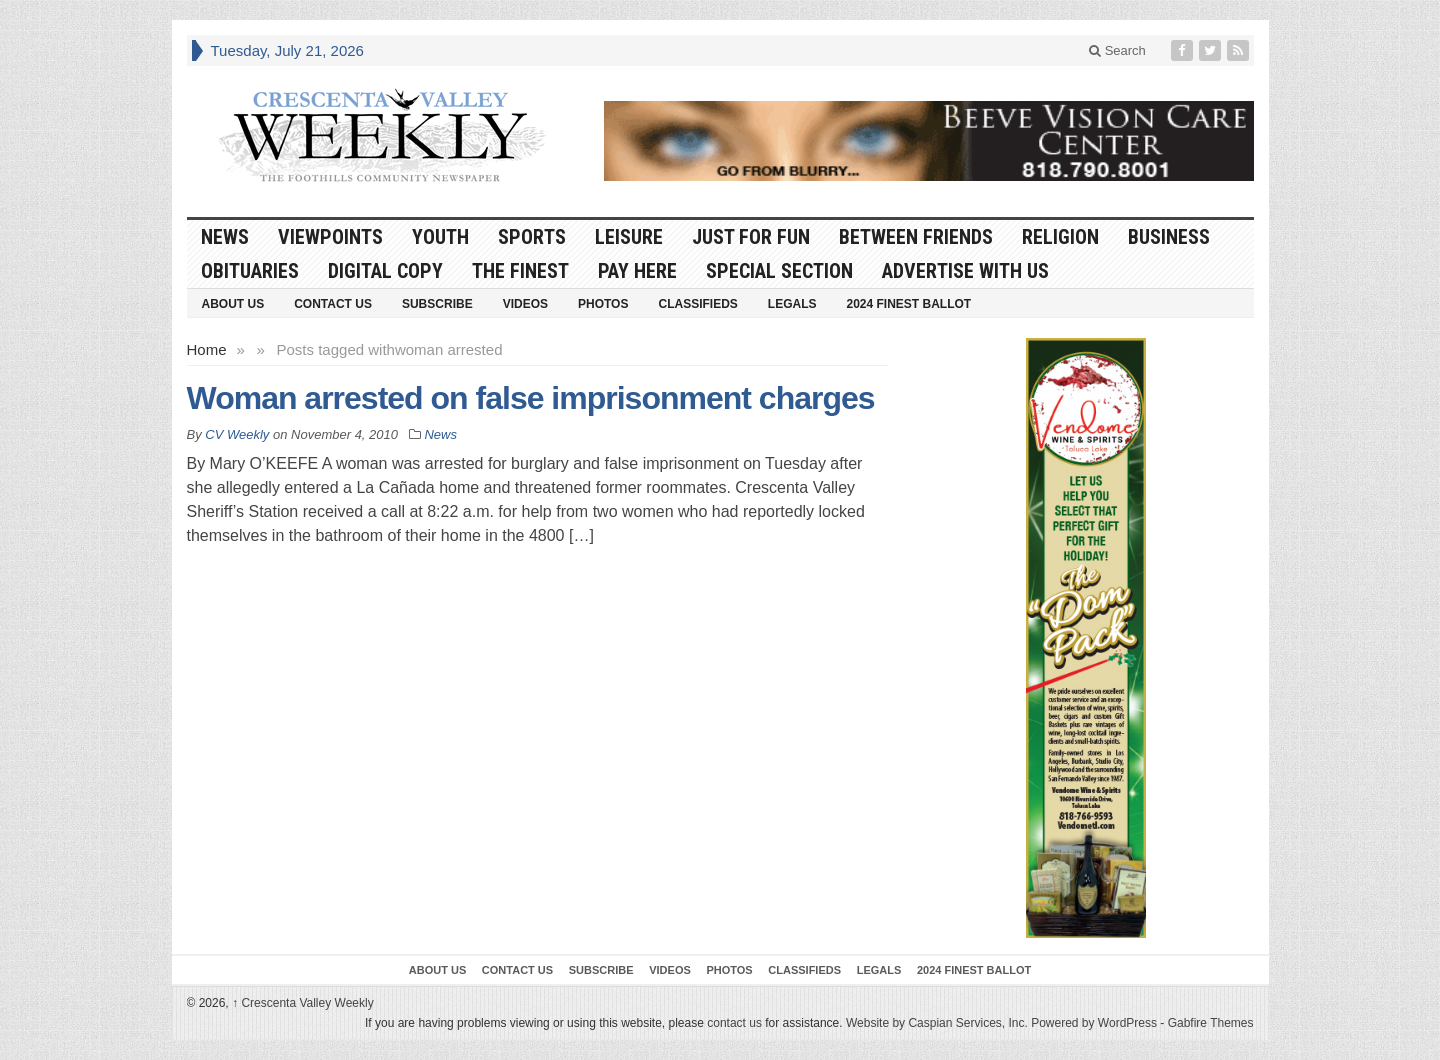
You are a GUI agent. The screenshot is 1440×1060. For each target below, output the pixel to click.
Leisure (629, 237)
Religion (1060, 237)
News (225, 237)
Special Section (779, 271)
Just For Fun (751, 237)
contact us (734, 1023)
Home (207, 349)
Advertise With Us (965, 271)
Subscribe (437, 304)
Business (1169, 237)
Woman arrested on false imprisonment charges (531, 398)
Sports (532, 237)
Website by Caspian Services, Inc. (937, 1023)
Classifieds (697, 304)
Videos (525, 304)
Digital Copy (385, 271)
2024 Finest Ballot (908, 304)
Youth (440, 237)
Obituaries (250, 271)
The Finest (520, 271)
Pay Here (637, 271)
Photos (603, 304)
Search (1117, 50)
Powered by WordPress (1094, 1023)
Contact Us (333, 304)
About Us (233, 304)
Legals (792, 304)
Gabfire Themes (1211, 1023)
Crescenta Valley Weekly (303, 1003)
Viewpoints (330, 237)
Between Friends (916, 237)
